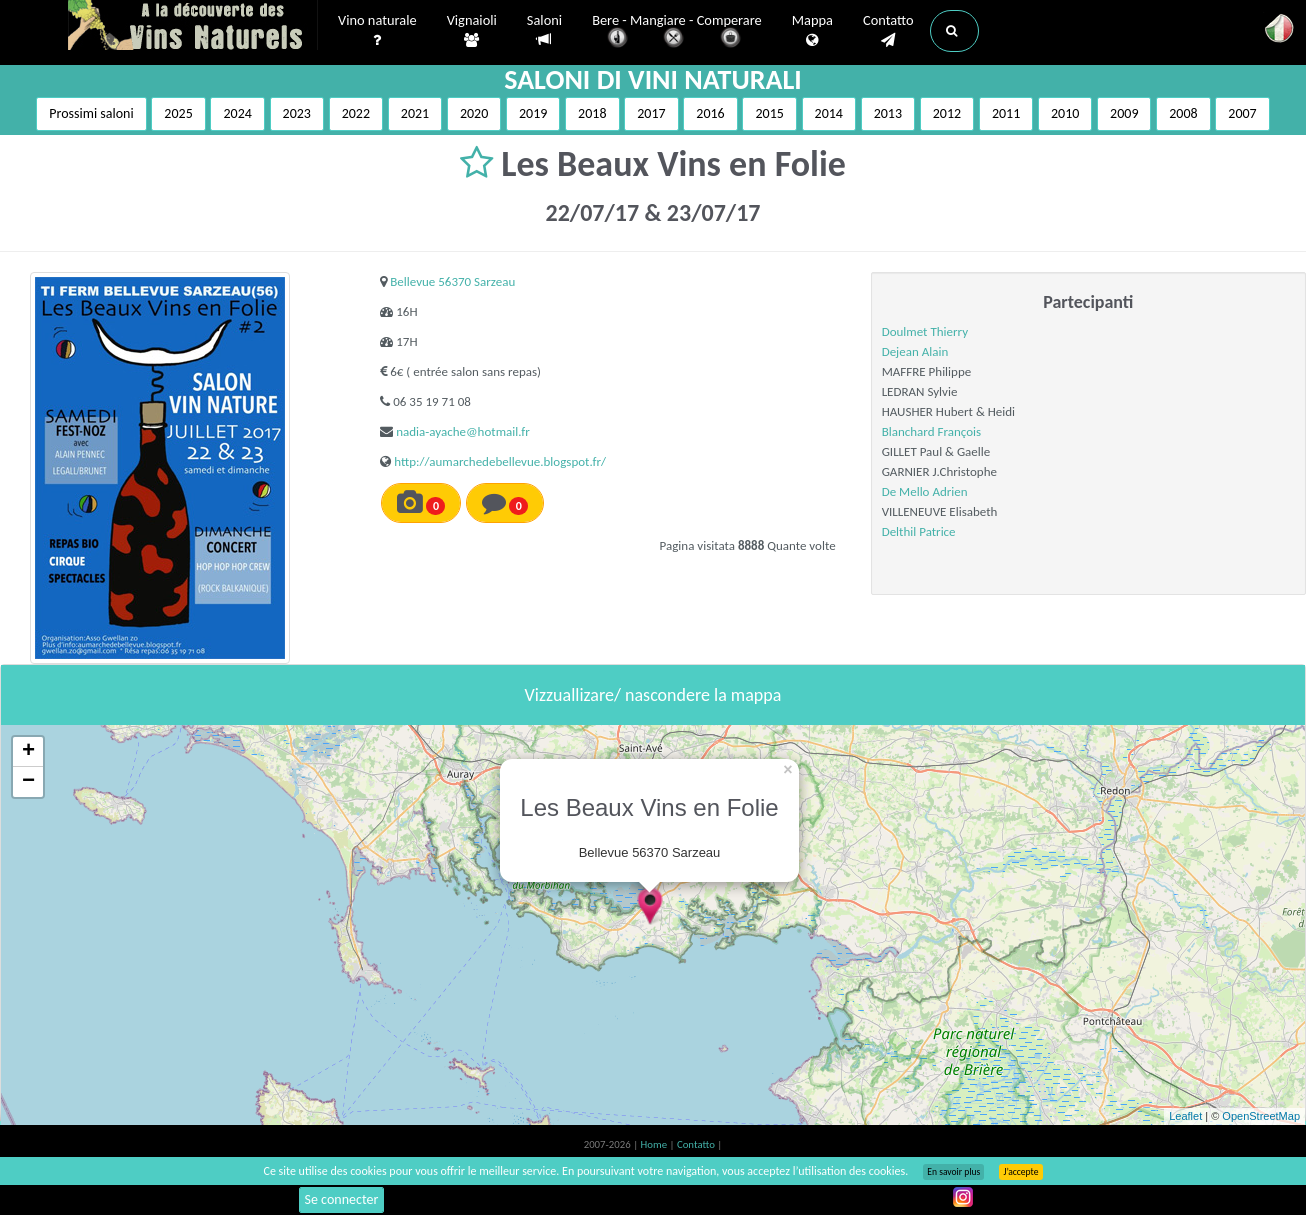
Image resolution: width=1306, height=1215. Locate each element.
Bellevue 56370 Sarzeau (452, 281)
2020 (474, 113)
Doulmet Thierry (925, 331)
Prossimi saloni (91, 113)
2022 (356, 113)
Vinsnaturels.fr (193, 27)
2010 (1065, 113)
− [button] (28, 782)
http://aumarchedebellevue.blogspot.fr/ (500, 461)
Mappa (812, 31)
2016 (710, 113)
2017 (651, 113)
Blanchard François (931, 431)
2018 (592, 113)
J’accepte (1020, 1172)
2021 (415, 113)
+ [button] (28, 752)
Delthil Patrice (919, 531)
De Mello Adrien (925, 491)
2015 (769, 113)
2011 (1006, 113)
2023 (297, 113)
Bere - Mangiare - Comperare (677, 32)
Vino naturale (377, 31)
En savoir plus (953, 1172)
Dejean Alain (915, 351)
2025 (178, 113)
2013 (888, 113)
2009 (1124, 113)
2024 (237, 113)
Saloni (544, 30)
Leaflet (1185, 1116)
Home (655, 1144)
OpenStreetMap (1261, 1116)
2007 (1242, 113)
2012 (947, 113)
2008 (1183, 113)
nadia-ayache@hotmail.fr (463, 431)
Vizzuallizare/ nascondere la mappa (653, 695)
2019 (533, 113)
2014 (829, 113)
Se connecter (342, 1199)
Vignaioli (472, 31)
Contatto (888, 31)
